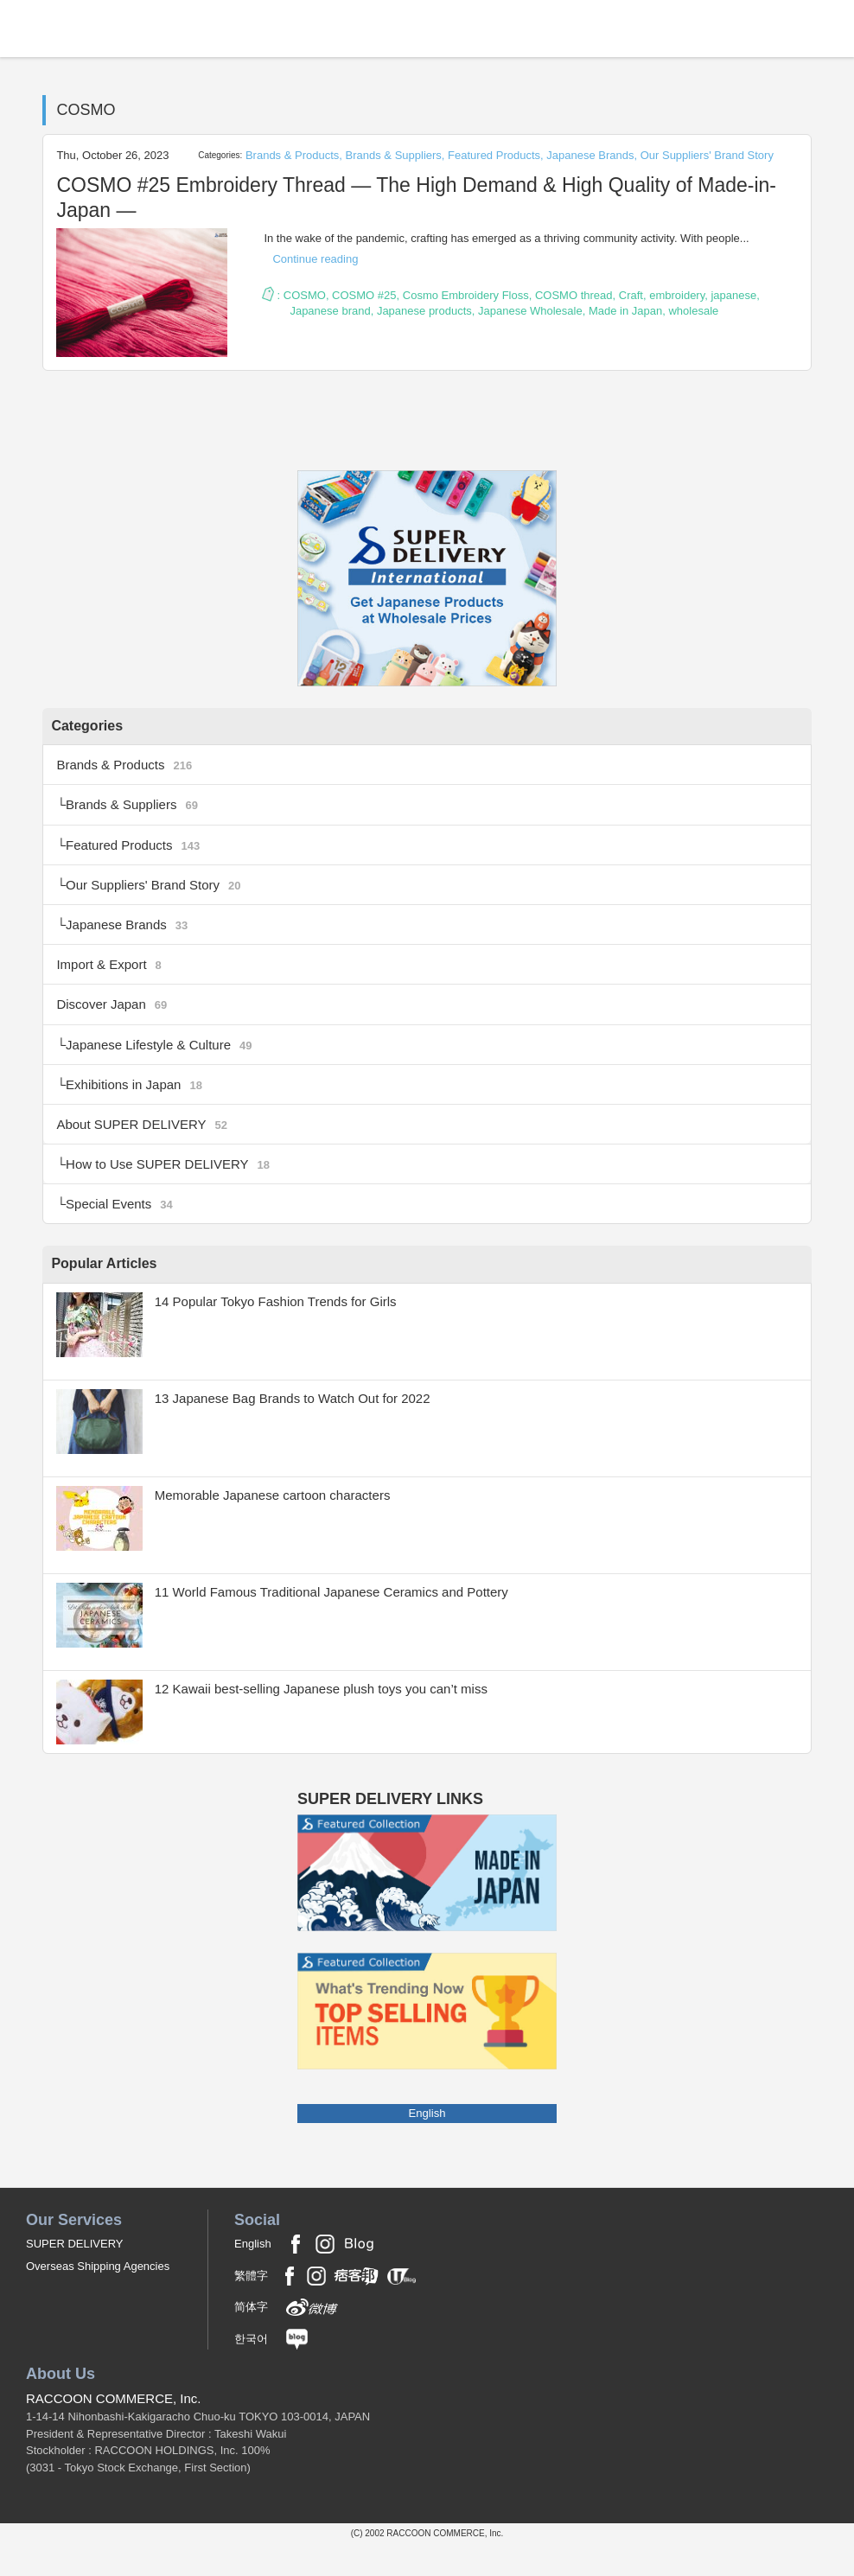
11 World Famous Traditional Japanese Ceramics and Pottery (344, 1624)
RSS (427, 444)
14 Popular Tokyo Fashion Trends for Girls (285, 1334)
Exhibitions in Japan (139, 1107)
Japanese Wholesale (530, 310)
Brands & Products (292, 155)
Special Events (123, 1235)
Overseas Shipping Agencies (97, 2299)
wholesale (693, 310)
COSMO (305, 295)
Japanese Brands (590, 155)
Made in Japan (625, 310)
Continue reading (315, 258)
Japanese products (424, 310)
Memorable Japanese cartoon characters (281, 1528)
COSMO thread (574, 295)
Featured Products (494, 155)
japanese (733, 295)
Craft (631, 295)
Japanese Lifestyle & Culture (165, 1064)
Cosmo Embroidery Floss (466, 295)
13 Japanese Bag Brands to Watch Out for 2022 (302, 1431)
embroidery (676, 295)
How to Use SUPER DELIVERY (175, 1192)
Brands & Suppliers (394, 155)
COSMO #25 (364, 295)
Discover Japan (114, 1022)
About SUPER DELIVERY (146, 1150)
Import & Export (111, 979)
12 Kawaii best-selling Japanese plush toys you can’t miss (333, 1721)
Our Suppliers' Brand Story (707, 155)
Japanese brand (330, 310)
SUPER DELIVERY (74, 2276)
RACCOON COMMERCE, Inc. (113, 2431)
